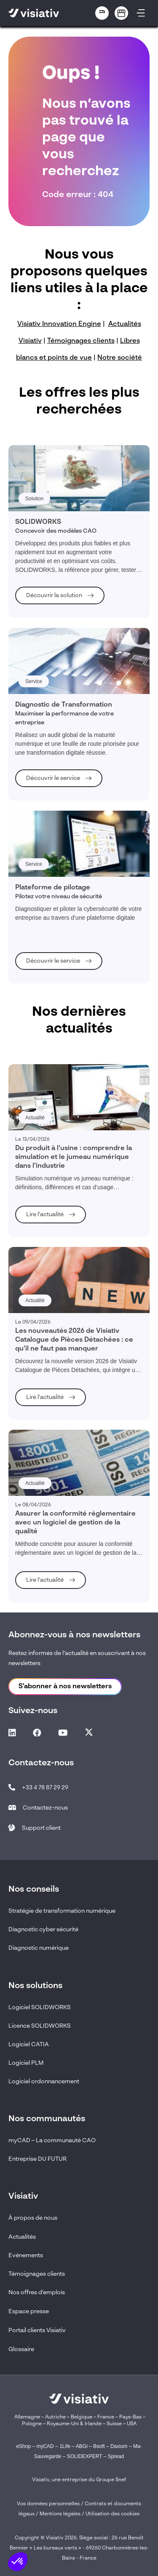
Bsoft (98, 2446)
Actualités (22, 2237)
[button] (18, 2562)
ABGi (82, 2446)
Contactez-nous (45, 1808)
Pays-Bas (130, 2417)
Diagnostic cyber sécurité (43, 1930)
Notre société (119, 358)
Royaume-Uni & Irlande (74, 2424)
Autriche (55, 2417)
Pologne (32, 2424)
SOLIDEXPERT (84, 2456)
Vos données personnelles (48, 2504)
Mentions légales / (63, 2514)
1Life (64, 2446)
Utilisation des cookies (112, 2514)
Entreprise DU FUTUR (37, 2159)
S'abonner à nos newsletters (65, 1686)
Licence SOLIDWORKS (39, 2026)
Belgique (82, 2417)
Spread (116, 2456)
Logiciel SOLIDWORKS (39, 2007)
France (105, 2417)
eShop (23, 2446)
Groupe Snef (111, 2480)
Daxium (119, 2446)
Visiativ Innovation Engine (59, 324)
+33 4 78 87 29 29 (45, 1788)
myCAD (45, 2446)
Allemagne (27, 2417)
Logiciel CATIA (28, 2044)
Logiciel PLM (26, 2063)
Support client (41, 1828)
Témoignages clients (81, 341)
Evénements (25, 2255)
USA (132, 2424)
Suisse (114, 2424)
